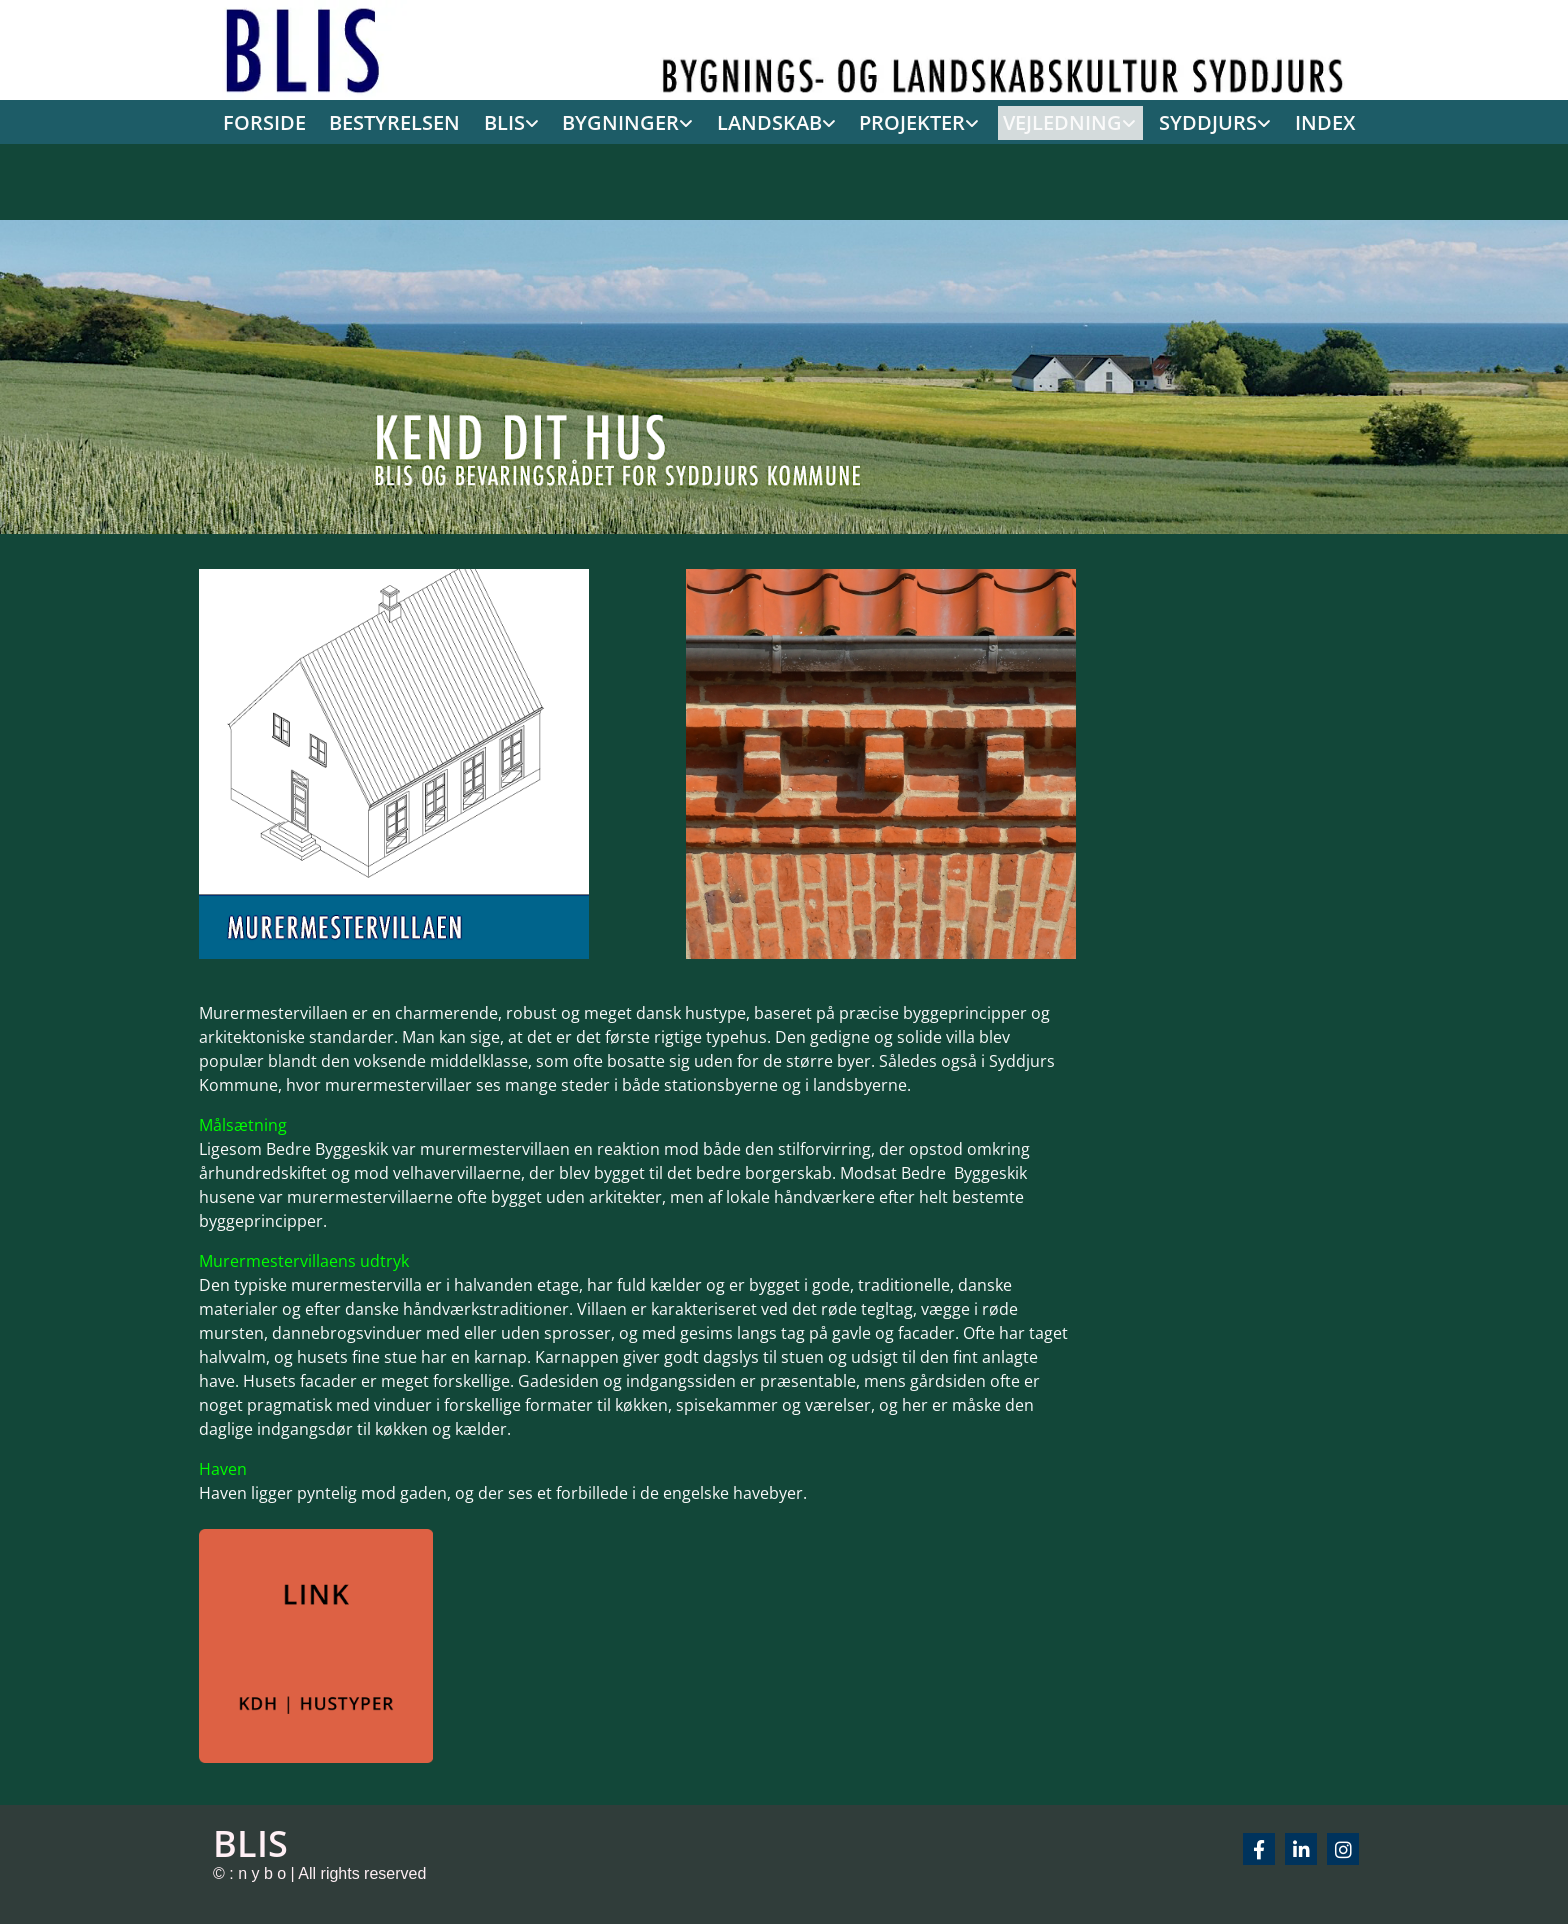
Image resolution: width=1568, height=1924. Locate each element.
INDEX (1302, 120)
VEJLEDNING (1053, 120)
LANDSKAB (776, 120)
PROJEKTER (911, 120)
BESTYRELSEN (416, 120)
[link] (522, 122)
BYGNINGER (635, 120)
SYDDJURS (1190, 120)
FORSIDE (291, 120)
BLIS (523, 120)
